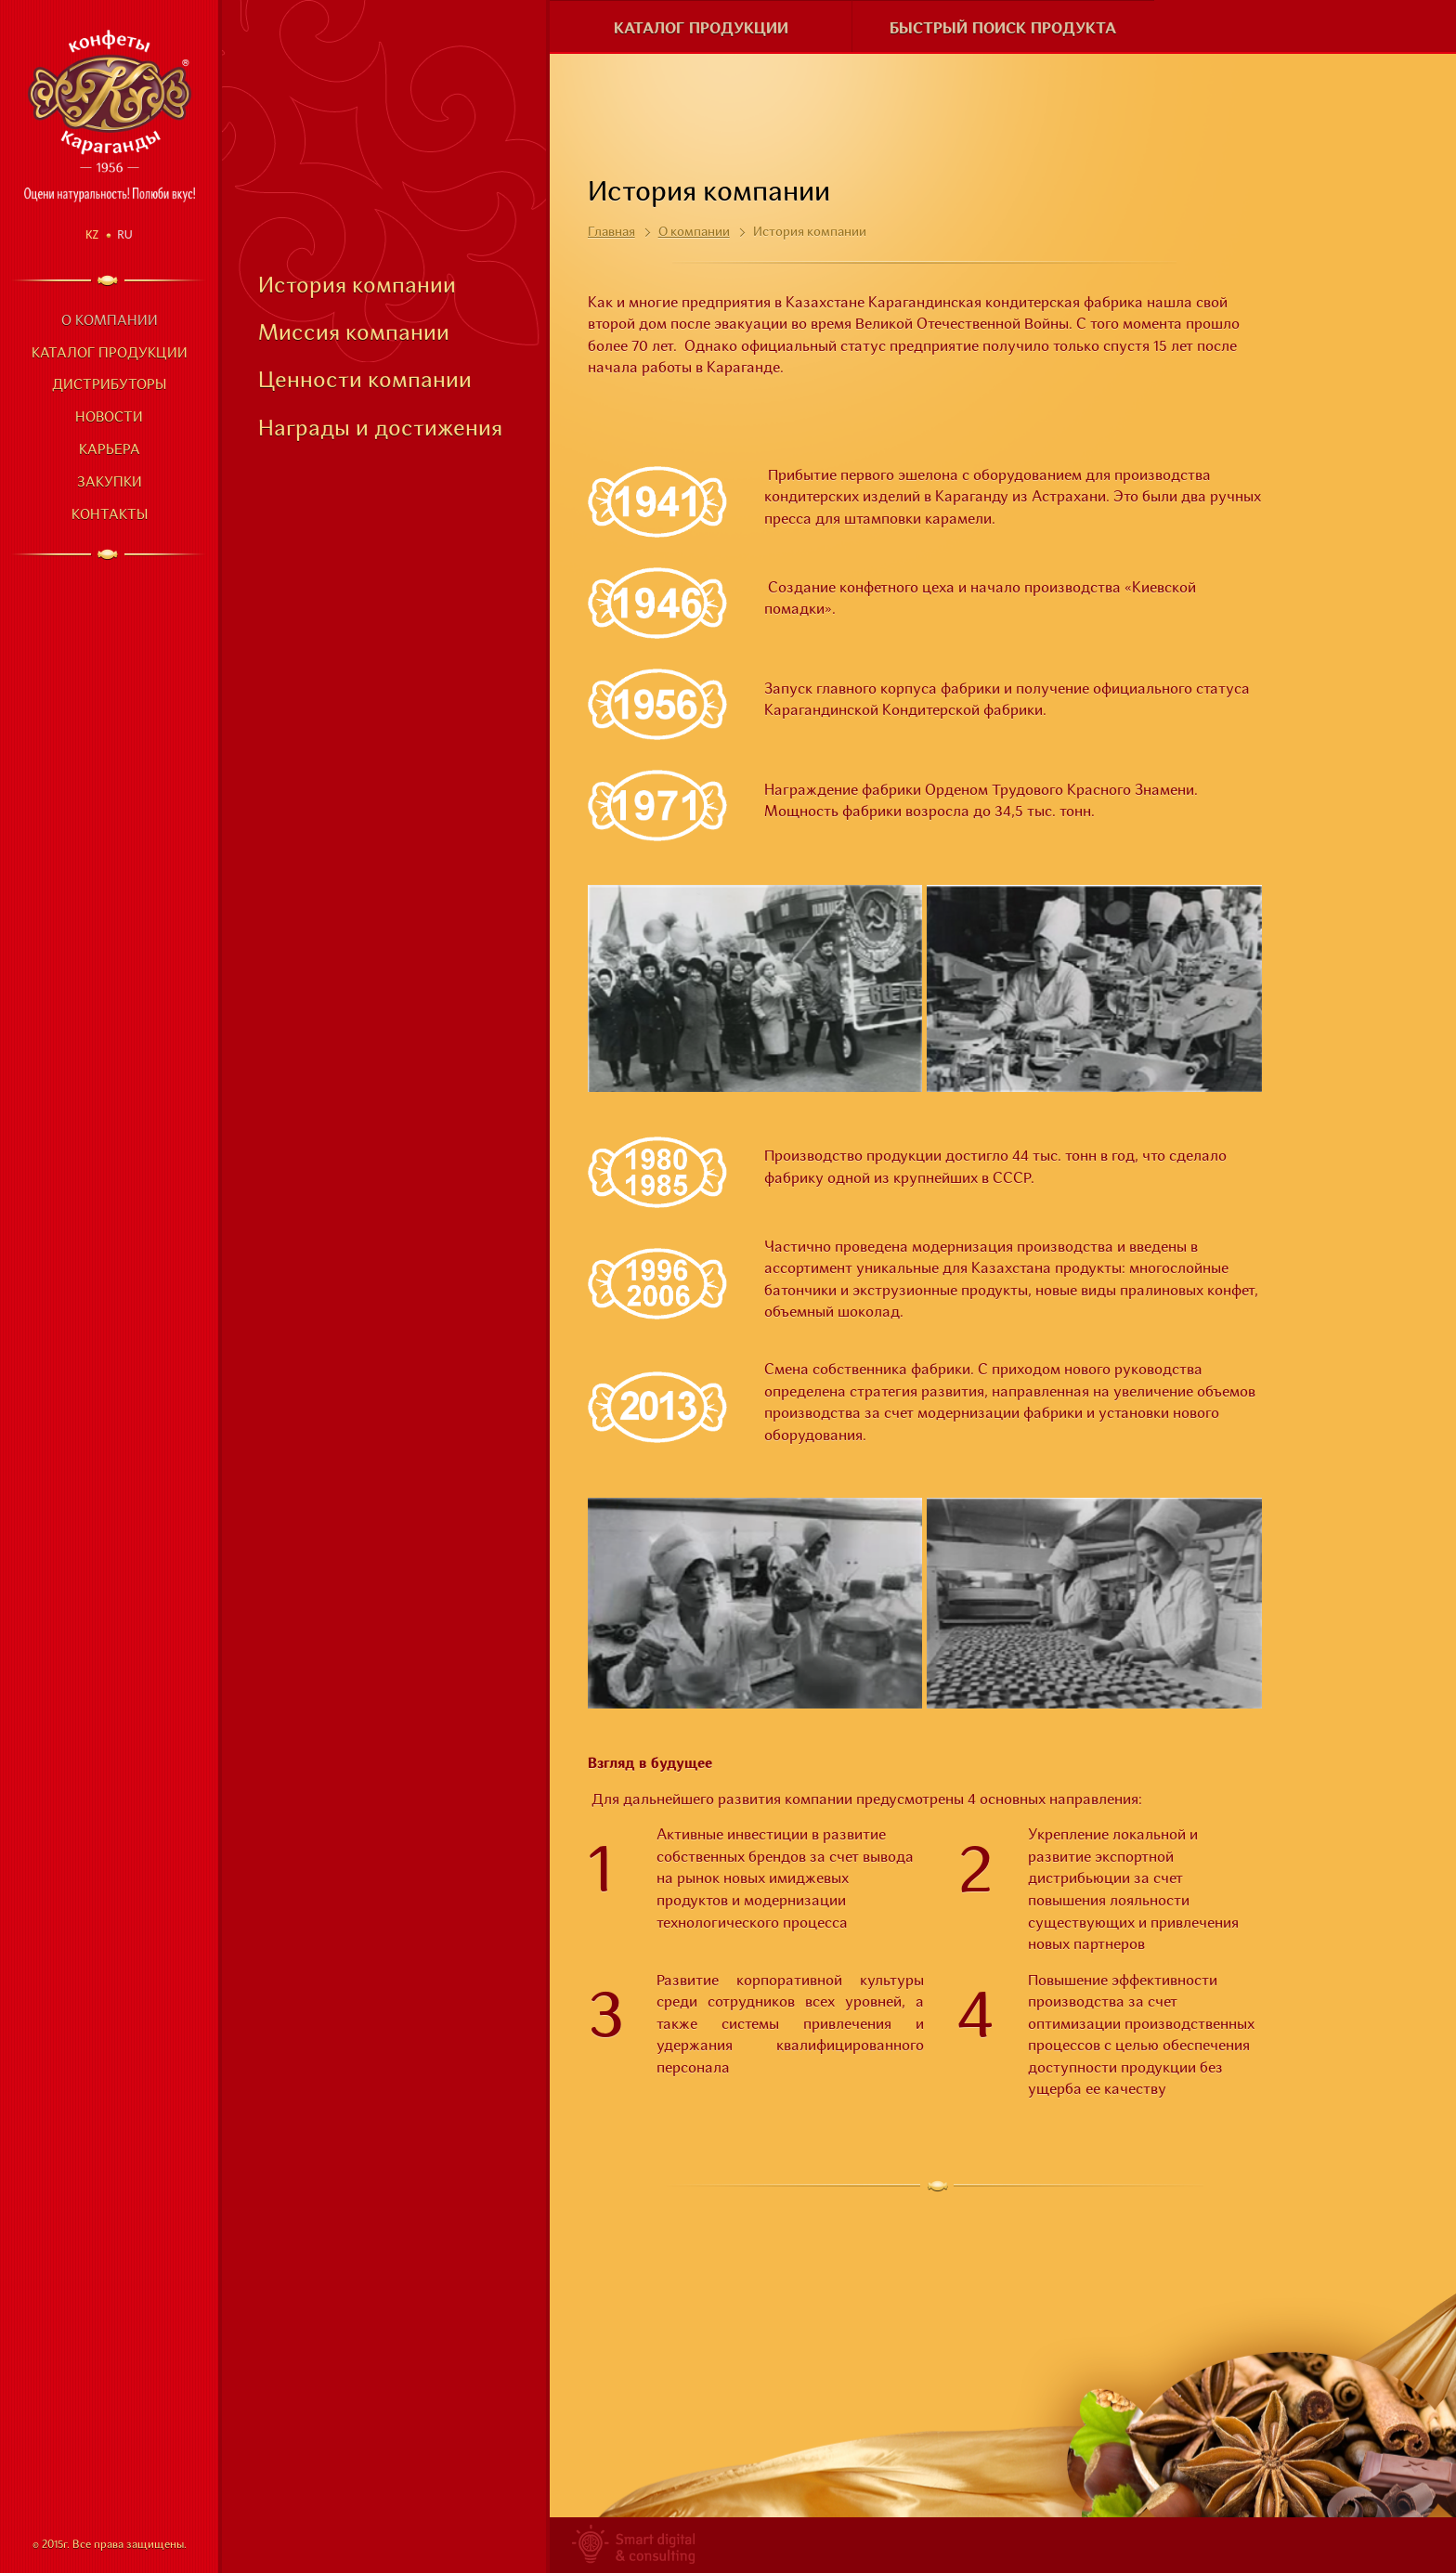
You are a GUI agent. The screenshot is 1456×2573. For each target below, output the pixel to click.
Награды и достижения (380, 430)
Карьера (109, 451)
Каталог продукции (110, 354)
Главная (611, 232)
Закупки (109, 483)
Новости (109, 418)
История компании (357, 287)
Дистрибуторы (109, 386)
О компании (109, 322)
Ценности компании (365, 381)
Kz (91, 234)
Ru (125, 234)
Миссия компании (353, 334)
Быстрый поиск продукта (1003, 29)
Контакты (110, 516)
